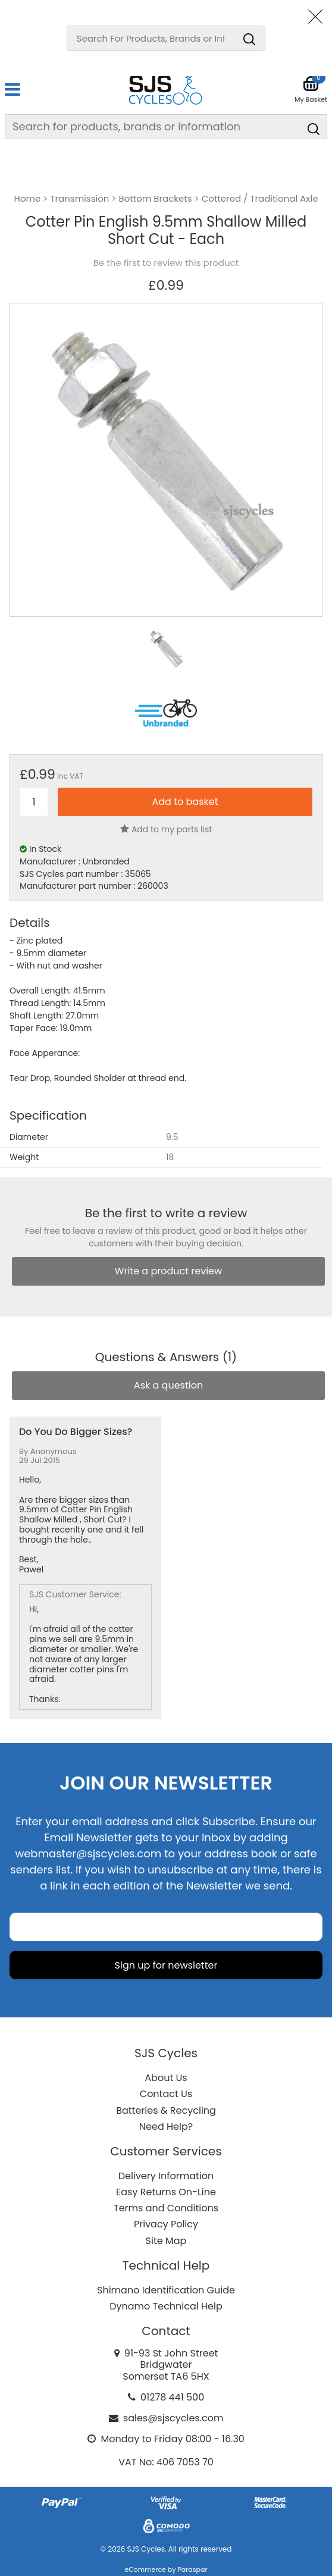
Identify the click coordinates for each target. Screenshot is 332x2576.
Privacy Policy (166, 2224)
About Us (166, 2078)
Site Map (166, 2241)
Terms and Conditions (166, 2208)
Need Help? (166, 2126)
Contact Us (166, 2094)
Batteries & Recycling (166, 2110)
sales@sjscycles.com (173, 2418)
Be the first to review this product (166, 263)
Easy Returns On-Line (166, 2192)
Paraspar (192, 2569)
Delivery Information (166, 2176)
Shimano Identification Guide (166, 2290)
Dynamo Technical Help (166, 2306)
